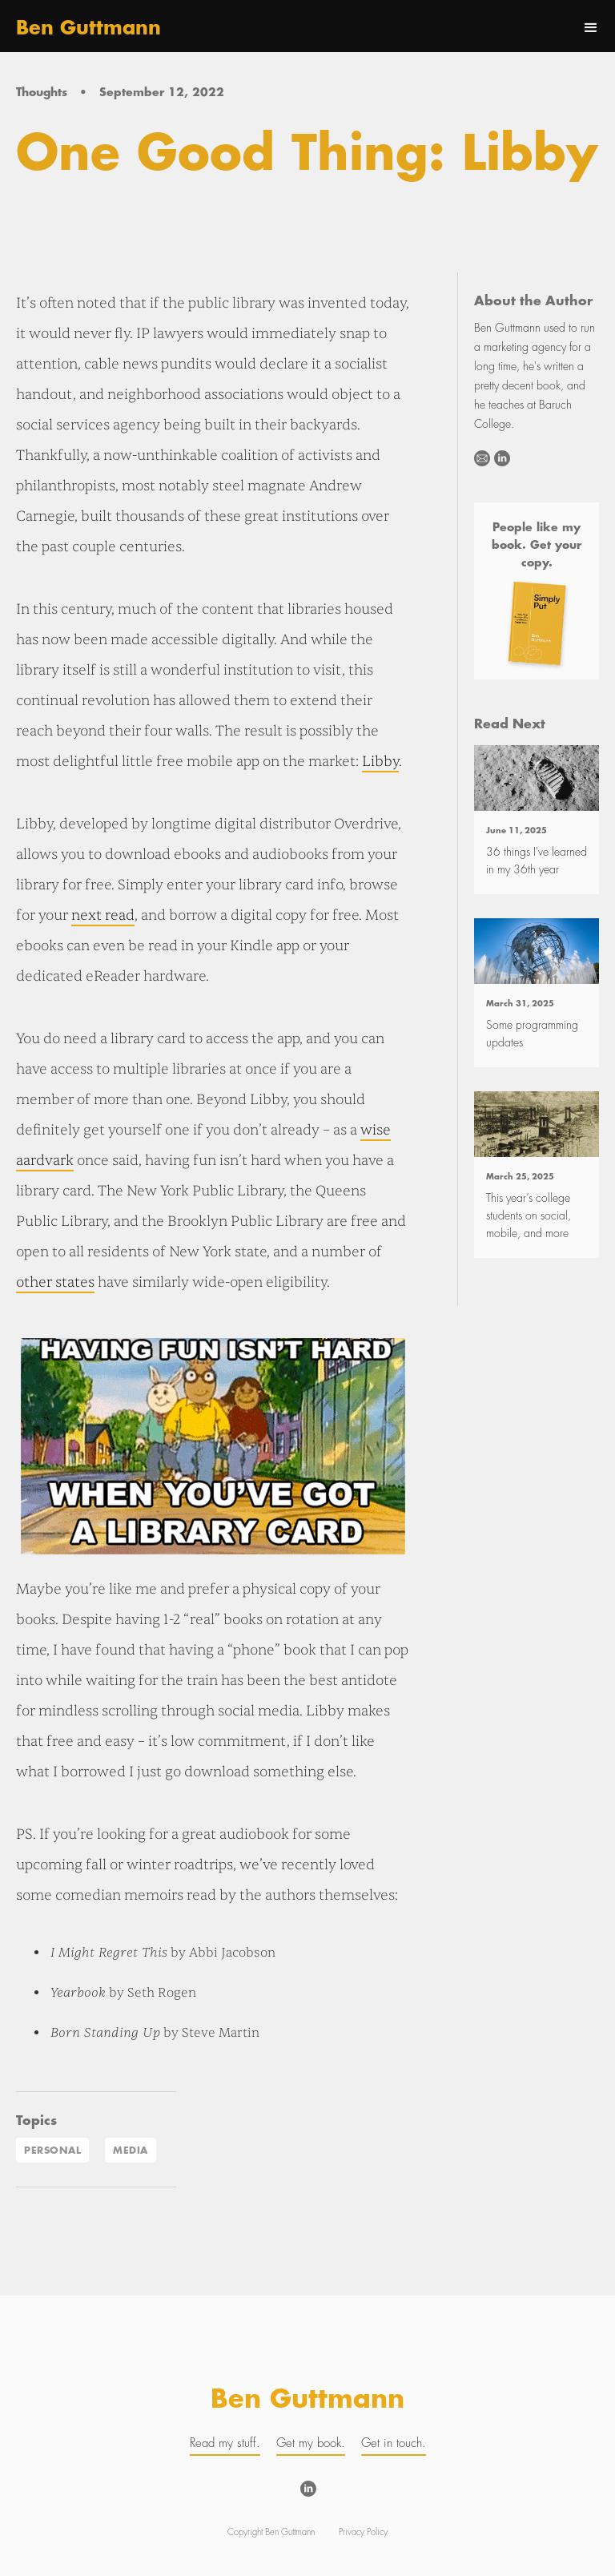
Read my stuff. (225, 2443)
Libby (380, 761)
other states (55, 1282)
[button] (591, 28)
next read (103, 915)
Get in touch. (393, 2443)
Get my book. (310, 2443)
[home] (88, 28)
